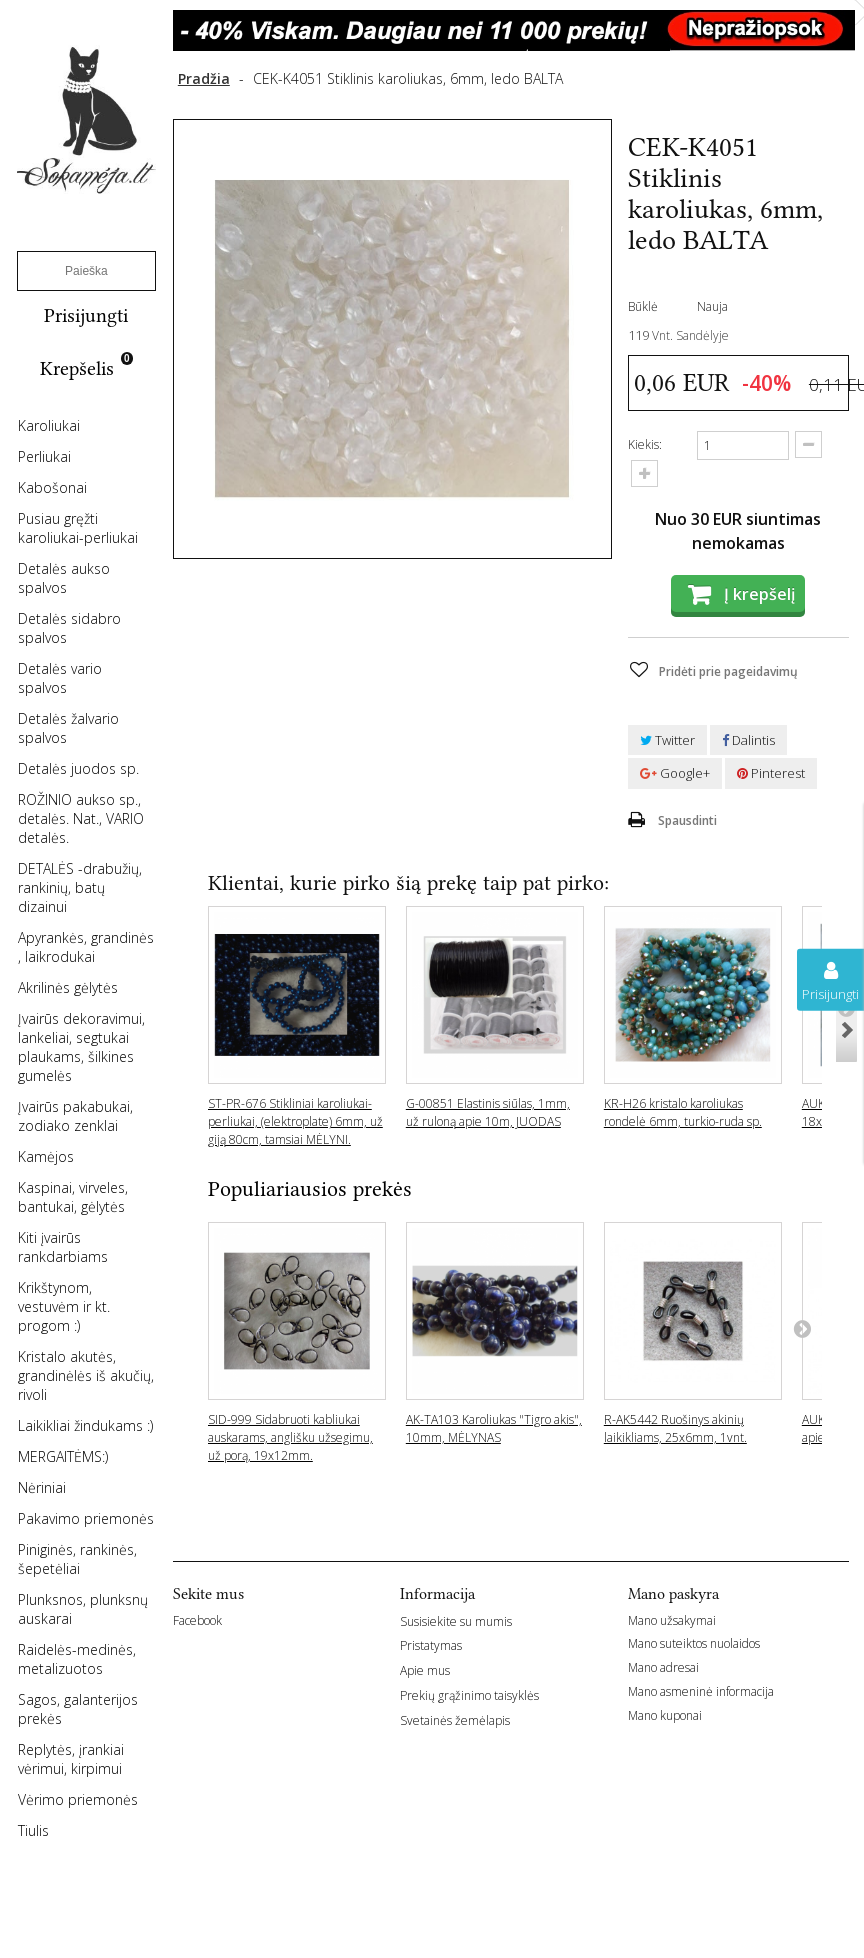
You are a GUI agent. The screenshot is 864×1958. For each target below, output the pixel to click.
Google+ (675, 773)
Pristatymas (431, 1645)
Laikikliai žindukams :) (85, 1425)
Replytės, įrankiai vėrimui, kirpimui (71, 1759)
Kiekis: (645, 444)
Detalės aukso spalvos (64, 578)
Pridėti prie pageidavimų (727, 671)
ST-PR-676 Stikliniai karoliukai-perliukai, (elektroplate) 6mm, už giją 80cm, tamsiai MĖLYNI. (295, 1121)
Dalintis (748, 740)
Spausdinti (687, 820)
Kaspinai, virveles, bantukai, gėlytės (73, 1197)
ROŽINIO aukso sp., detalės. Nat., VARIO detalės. (81, 818)
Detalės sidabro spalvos (69, 628)
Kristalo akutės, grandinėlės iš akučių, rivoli (86, 1375)
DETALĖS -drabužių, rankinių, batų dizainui (80, 887)
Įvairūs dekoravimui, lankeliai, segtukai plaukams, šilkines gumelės (81, 1047)
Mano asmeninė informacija (701, 1691)
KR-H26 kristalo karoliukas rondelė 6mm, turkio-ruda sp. (683, 1112)
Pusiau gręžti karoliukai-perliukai (78, 528)
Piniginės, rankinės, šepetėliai (77, 1559)
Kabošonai (52, 487)
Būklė (643, 306)
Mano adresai (663, 1667)
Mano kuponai (665, 1715)
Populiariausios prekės (310, 1188)
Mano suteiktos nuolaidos (694, 1643)
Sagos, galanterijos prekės (78, 1709)
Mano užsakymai (672, 1620)
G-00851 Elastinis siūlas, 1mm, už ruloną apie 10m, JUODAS (488, 1112)
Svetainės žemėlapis (455, 1720)
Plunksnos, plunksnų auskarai (83, 1609)
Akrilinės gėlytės (68, 987)
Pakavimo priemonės (86, 1518)
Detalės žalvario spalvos (68, 728)
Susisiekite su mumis (456, 1621)
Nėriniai (42, 1487)
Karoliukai (49, 425)
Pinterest (771, 773)
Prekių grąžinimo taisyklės (469, 1695)
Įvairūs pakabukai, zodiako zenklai (75, 1116)
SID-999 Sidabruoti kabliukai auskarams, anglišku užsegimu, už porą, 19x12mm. (290, 1437)
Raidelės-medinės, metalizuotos (77, 1659)
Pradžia (204, 78)
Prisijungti (86, 315)
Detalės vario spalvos (60, 678)
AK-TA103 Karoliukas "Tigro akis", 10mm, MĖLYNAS (494, 1428)
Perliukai (44, 456)
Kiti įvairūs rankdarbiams (63, 1247)
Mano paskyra (673, 1594)
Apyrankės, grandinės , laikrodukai (86, 947)
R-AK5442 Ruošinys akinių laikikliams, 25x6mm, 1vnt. (675, 1428)
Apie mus (425, 1670)
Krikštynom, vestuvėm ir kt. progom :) (64, 1306)
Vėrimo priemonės (78, 1799)
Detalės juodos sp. (78, 768)
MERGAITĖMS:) (63, 1456)
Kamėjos (46, 1156)
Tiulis (33, 1830)
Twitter (667, 740)
